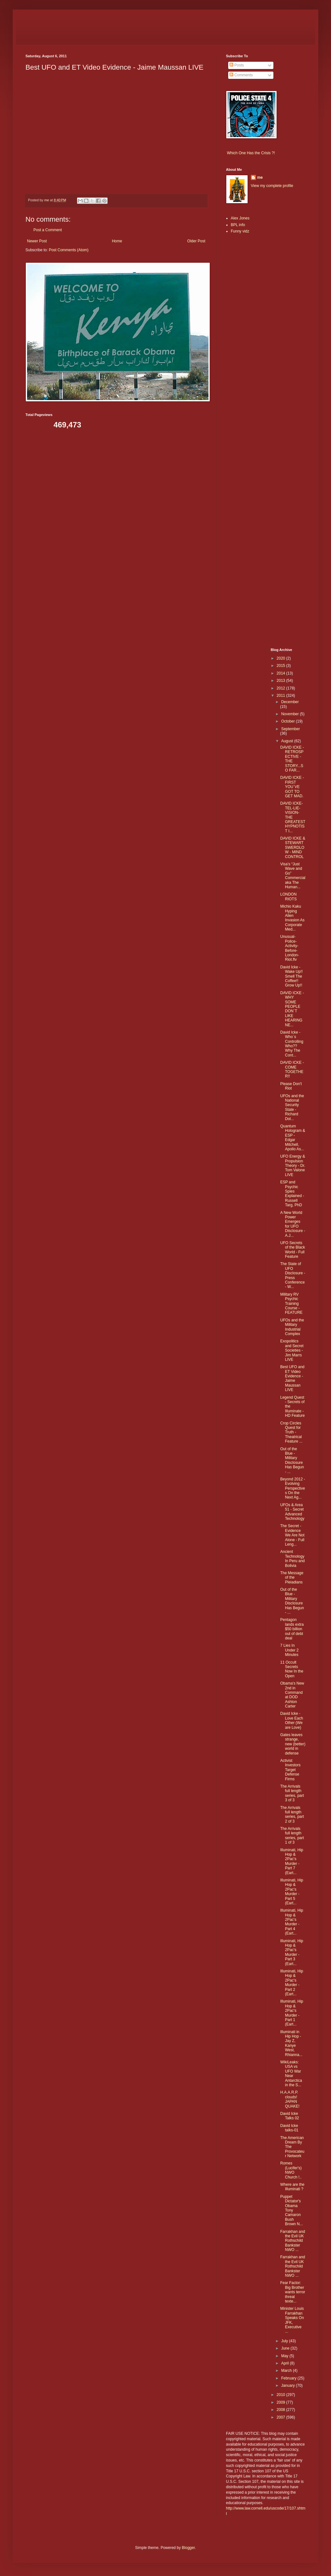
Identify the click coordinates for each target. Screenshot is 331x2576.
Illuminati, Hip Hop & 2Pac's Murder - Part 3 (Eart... (291, 1952)
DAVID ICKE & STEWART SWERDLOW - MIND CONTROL (292, 847)
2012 (281, 688)
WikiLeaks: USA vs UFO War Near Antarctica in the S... (291, 2073)
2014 (281, 673)
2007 (281, 2417)
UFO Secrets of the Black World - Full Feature (292, 1250)
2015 (281, 665)
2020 (281, 658)
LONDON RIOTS (288, 896)
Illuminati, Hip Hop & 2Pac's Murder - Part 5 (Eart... (291, 1891)
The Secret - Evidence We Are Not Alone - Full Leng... (292, 1535)
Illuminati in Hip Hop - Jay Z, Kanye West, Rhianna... (291, 2043)
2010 (281, 2394)
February (289, 2378)
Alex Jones (240, 218)
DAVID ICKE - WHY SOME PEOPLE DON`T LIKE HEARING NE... (292, 1009)
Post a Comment (47, 230)
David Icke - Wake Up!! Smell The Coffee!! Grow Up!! (291, 976)
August (287, 741)
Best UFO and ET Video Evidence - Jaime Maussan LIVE (292, 1378)
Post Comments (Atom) (68, 250)
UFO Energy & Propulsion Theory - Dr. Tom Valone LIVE (292, 1165)
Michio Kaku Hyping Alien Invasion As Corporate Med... (292, 917)
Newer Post (37, 241)
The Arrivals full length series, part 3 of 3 (292, 1793)
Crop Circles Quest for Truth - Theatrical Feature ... (291, 1432)
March (287, 2370)
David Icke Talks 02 (289, 2115)
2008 (281, 2409)
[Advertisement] (245, 339)
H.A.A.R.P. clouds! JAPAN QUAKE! (289, 2099)
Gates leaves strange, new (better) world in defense (292, 1744)
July (285, 2341)
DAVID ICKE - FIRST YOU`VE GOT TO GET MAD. (292, 786)
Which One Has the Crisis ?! (251, 153)
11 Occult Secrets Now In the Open (291, 1669)
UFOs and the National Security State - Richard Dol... (292, 1107)
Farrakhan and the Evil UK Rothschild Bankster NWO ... (292, 2240)
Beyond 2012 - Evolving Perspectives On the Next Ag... (292, 1488)
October (288, 721)
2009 (281, 2402)
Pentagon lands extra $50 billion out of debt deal (292, 1628)
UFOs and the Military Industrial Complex (292, 1327)
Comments (241, 75)
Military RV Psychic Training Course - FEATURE (291, 1303)
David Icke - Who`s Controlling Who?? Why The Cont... (291, 1043)
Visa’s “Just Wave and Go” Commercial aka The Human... (292, 875)
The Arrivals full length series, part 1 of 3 (292, 1835)
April (285, 2363)
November (290, 714)
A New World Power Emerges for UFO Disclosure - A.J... (292, 1224)
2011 (281, 695)
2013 (281, 680)
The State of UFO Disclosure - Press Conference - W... (292, 1275)
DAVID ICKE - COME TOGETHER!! (292, 1069)
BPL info (238, 225)
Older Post (196, 241)
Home (117, 241)
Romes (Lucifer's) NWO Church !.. (290, 2170)
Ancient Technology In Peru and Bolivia (292, 1558)
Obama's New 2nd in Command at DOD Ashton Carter (292, 1694)
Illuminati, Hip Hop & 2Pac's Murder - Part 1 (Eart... (291, 2012)
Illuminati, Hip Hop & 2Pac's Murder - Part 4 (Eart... (291, 1921)
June (285, 2348)
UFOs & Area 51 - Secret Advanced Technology (292, 1512)
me (260, 177)
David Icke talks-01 (289, 2127)
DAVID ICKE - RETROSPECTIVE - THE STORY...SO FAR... (292, 758)
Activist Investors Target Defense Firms (290, 1769)
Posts (236, 65)
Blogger (188, 2547)
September (290, 729)
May (285, 2356)
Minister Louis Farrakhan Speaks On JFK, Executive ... (292, 2320)
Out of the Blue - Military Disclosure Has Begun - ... (292, 1460)
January (288, 2385)
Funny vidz (240, 231)
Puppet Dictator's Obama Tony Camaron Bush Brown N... (291, 2210)
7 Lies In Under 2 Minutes (289, 1650)
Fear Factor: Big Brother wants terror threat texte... (292, 2292)
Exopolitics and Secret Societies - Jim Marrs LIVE (291, 1350)
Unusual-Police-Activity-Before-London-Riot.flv (289, 948)
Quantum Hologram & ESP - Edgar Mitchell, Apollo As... (292, 1137)
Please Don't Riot (291, 1086)
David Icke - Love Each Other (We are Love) (291, 1720)
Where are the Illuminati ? (292, 2186)
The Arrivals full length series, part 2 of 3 (292, 1814)
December (290, 702)
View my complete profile (272, 186)
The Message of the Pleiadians (291, 1577)
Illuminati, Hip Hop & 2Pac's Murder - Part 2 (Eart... (291, 1982)
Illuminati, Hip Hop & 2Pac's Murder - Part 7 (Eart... (291, 1861)
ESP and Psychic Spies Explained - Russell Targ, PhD (292, 1193)
